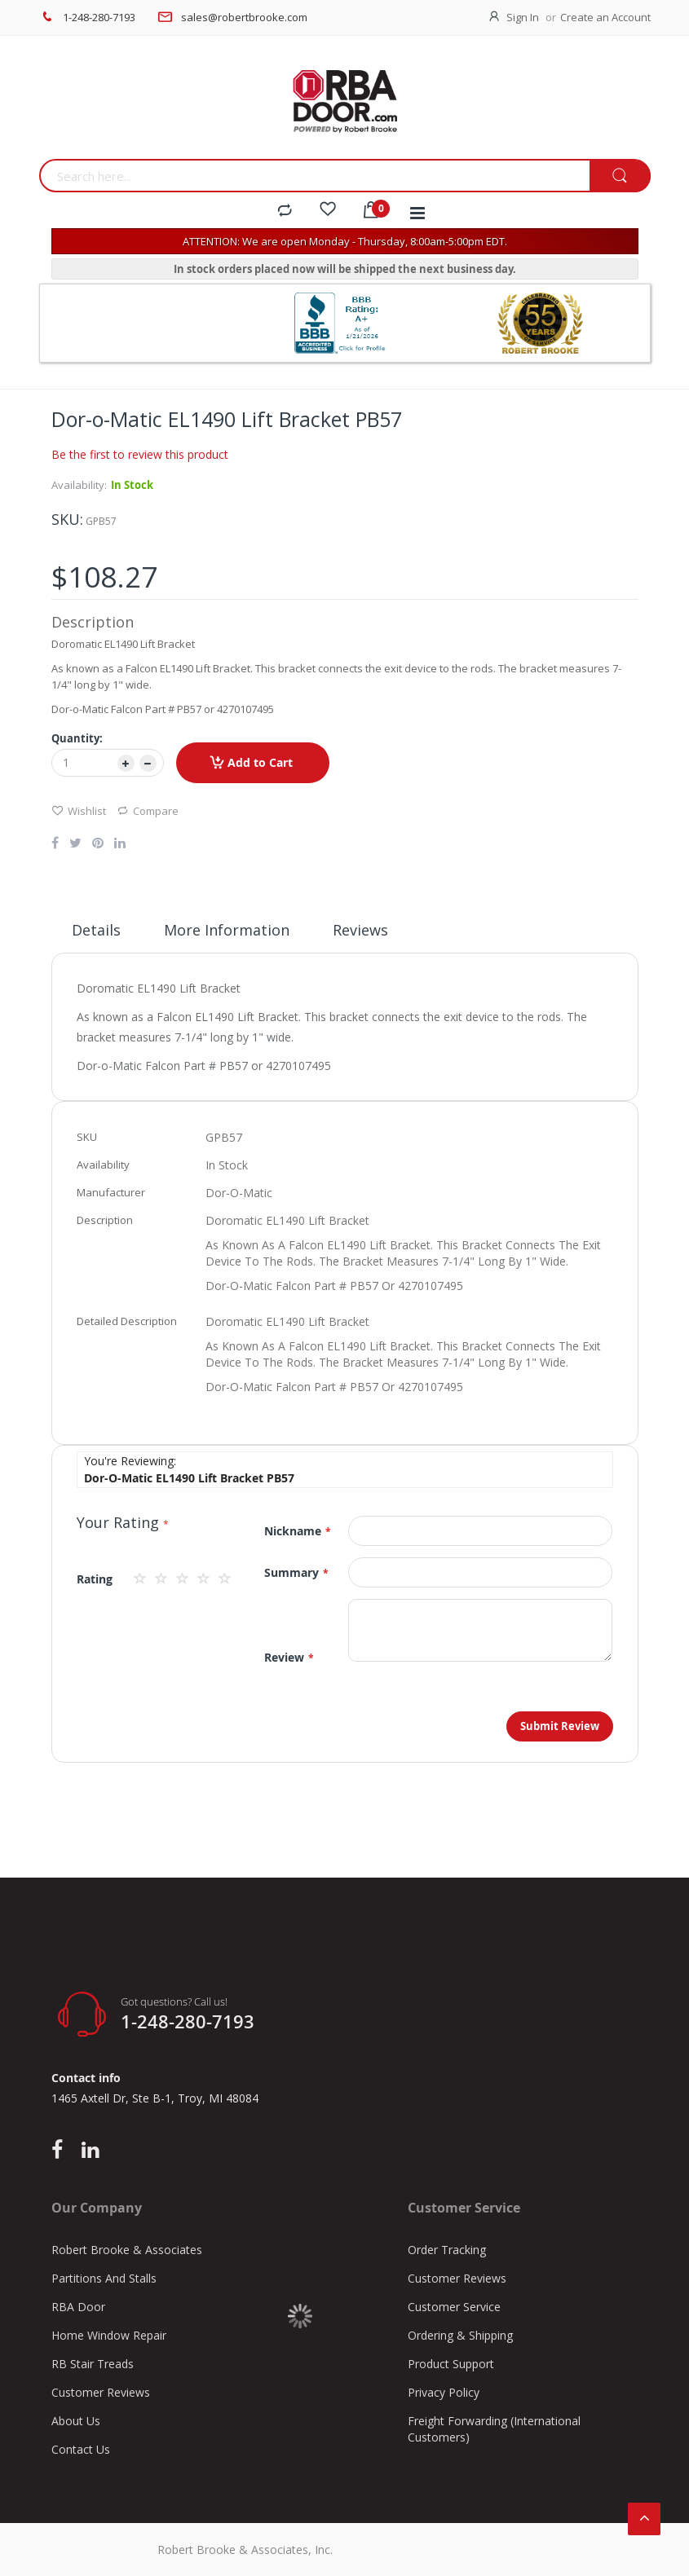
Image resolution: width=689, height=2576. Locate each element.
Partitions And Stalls (104, 2278)
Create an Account (605, 17)
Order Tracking (447, 2249)
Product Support (451, 2363)
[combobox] (314, 176)
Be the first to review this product (139, 454)
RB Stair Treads (92, 2363)
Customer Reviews (100, 2392)
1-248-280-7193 (99, 17)
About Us (75, 2420)
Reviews (360, 930)
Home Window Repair (108, 2335)
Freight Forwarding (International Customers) (494, 2429)
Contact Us (80, 2449)
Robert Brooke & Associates (126, 2249)
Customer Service (454, 2306)
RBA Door (78, 2306)
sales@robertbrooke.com (244, 17)
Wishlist (78, 810)
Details (96, 930)
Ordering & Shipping (460, 2335)
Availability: (79, 485)
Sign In (522, 17)
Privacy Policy (443, 2392)
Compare (148, 810)
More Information (226, 930)
